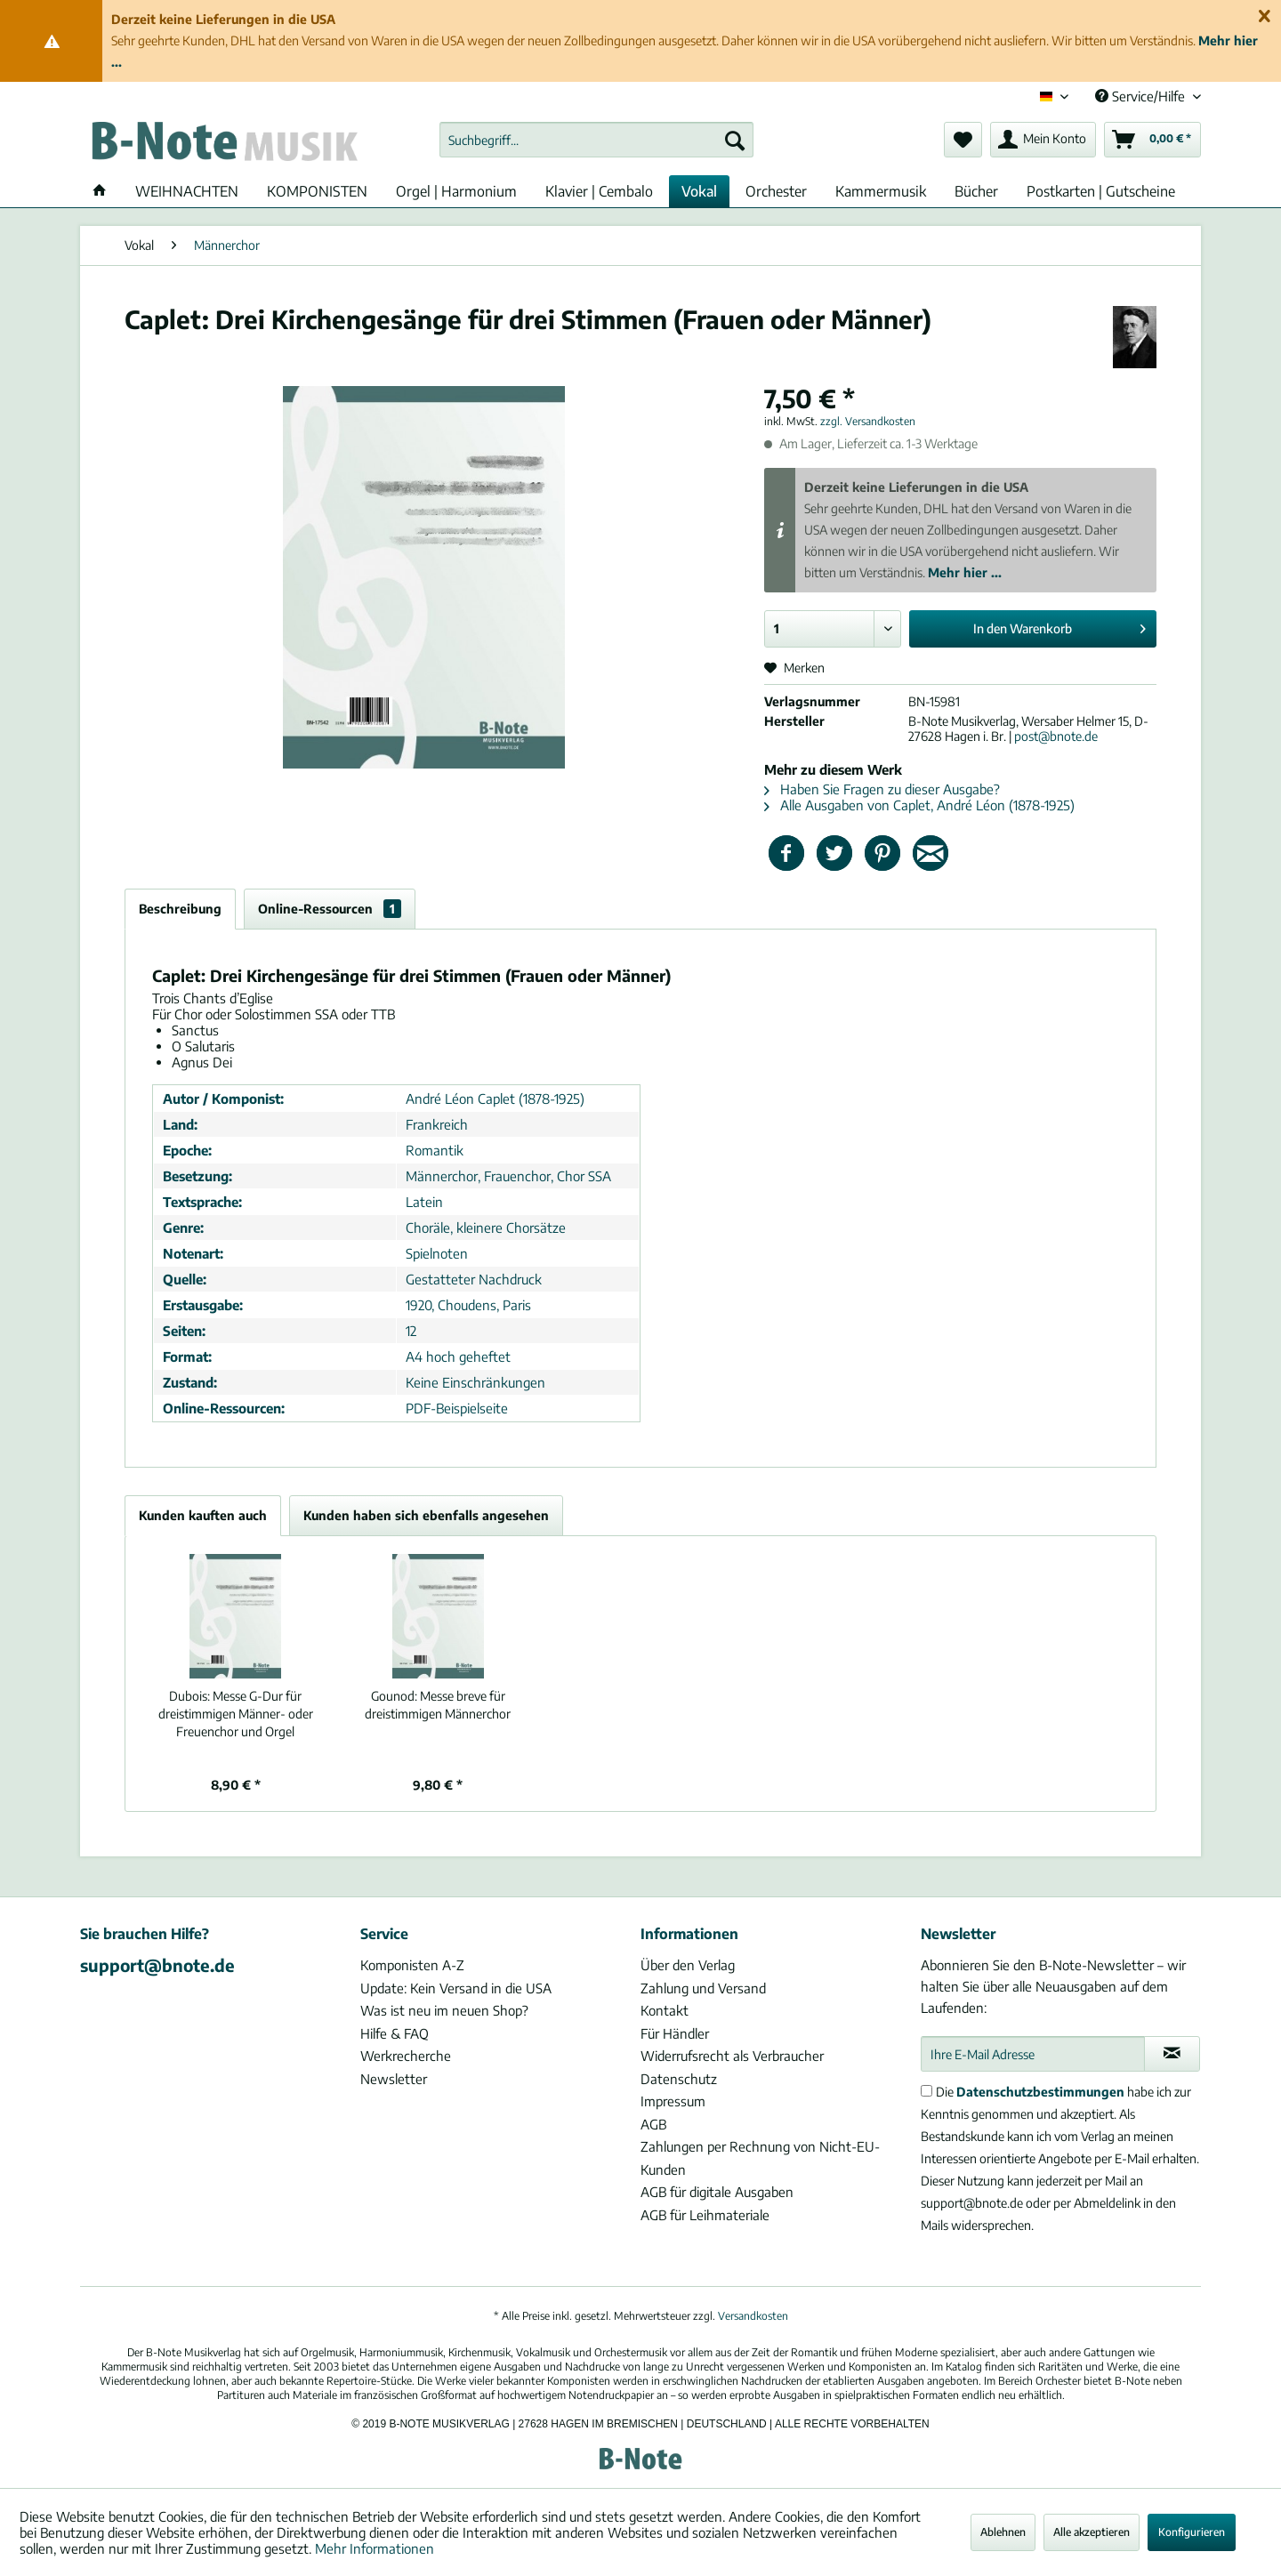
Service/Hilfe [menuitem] (1141, 96)
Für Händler (674, 2033)
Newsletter (393, 2079)
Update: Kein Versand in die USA (456, 1988)
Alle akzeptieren (1091, 2532)
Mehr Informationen (374, 2548)
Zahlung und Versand (703, 1988)
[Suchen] (734, 139)
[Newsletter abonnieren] (1172, 2054)
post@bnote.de (1056, 736)
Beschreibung (180, 908)
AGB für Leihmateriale (704, 2215)
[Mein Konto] (1043, 139)
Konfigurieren (1191, 2532)
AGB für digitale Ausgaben (717, 2192)
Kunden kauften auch (203, 1515)
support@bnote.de (157, 1965)
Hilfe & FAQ (394, 2033)
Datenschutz (678, 2079)
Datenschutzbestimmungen (1040, 2091)
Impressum (672, 2101)
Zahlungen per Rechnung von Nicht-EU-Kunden (760, 2158)
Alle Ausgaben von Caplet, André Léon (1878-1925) (919, 805)
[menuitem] (596, 139)
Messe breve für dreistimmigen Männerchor (438, 1704)
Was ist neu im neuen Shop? (444, 2010)
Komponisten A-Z (412, 1965)
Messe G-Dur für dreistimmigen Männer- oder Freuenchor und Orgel (235, 1713)
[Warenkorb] (1152, 139)
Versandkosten (753, 2315)
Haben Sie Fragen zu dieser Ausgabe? (882, 789)
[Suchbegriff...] (596, 139)
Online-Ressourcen (329, 908)
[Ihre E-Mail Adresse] (1033, 2054)
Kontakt (664, 2010)
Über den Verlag (687, 1965)
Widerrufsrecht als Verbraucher (732, 2056)
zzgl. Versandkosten (867, 421)
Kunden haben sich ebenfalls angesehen (426, 1515)
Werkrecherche (405, 2056)
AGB (653, 2124)
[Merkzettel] (963, 139)
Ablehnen (1003, 2532)
